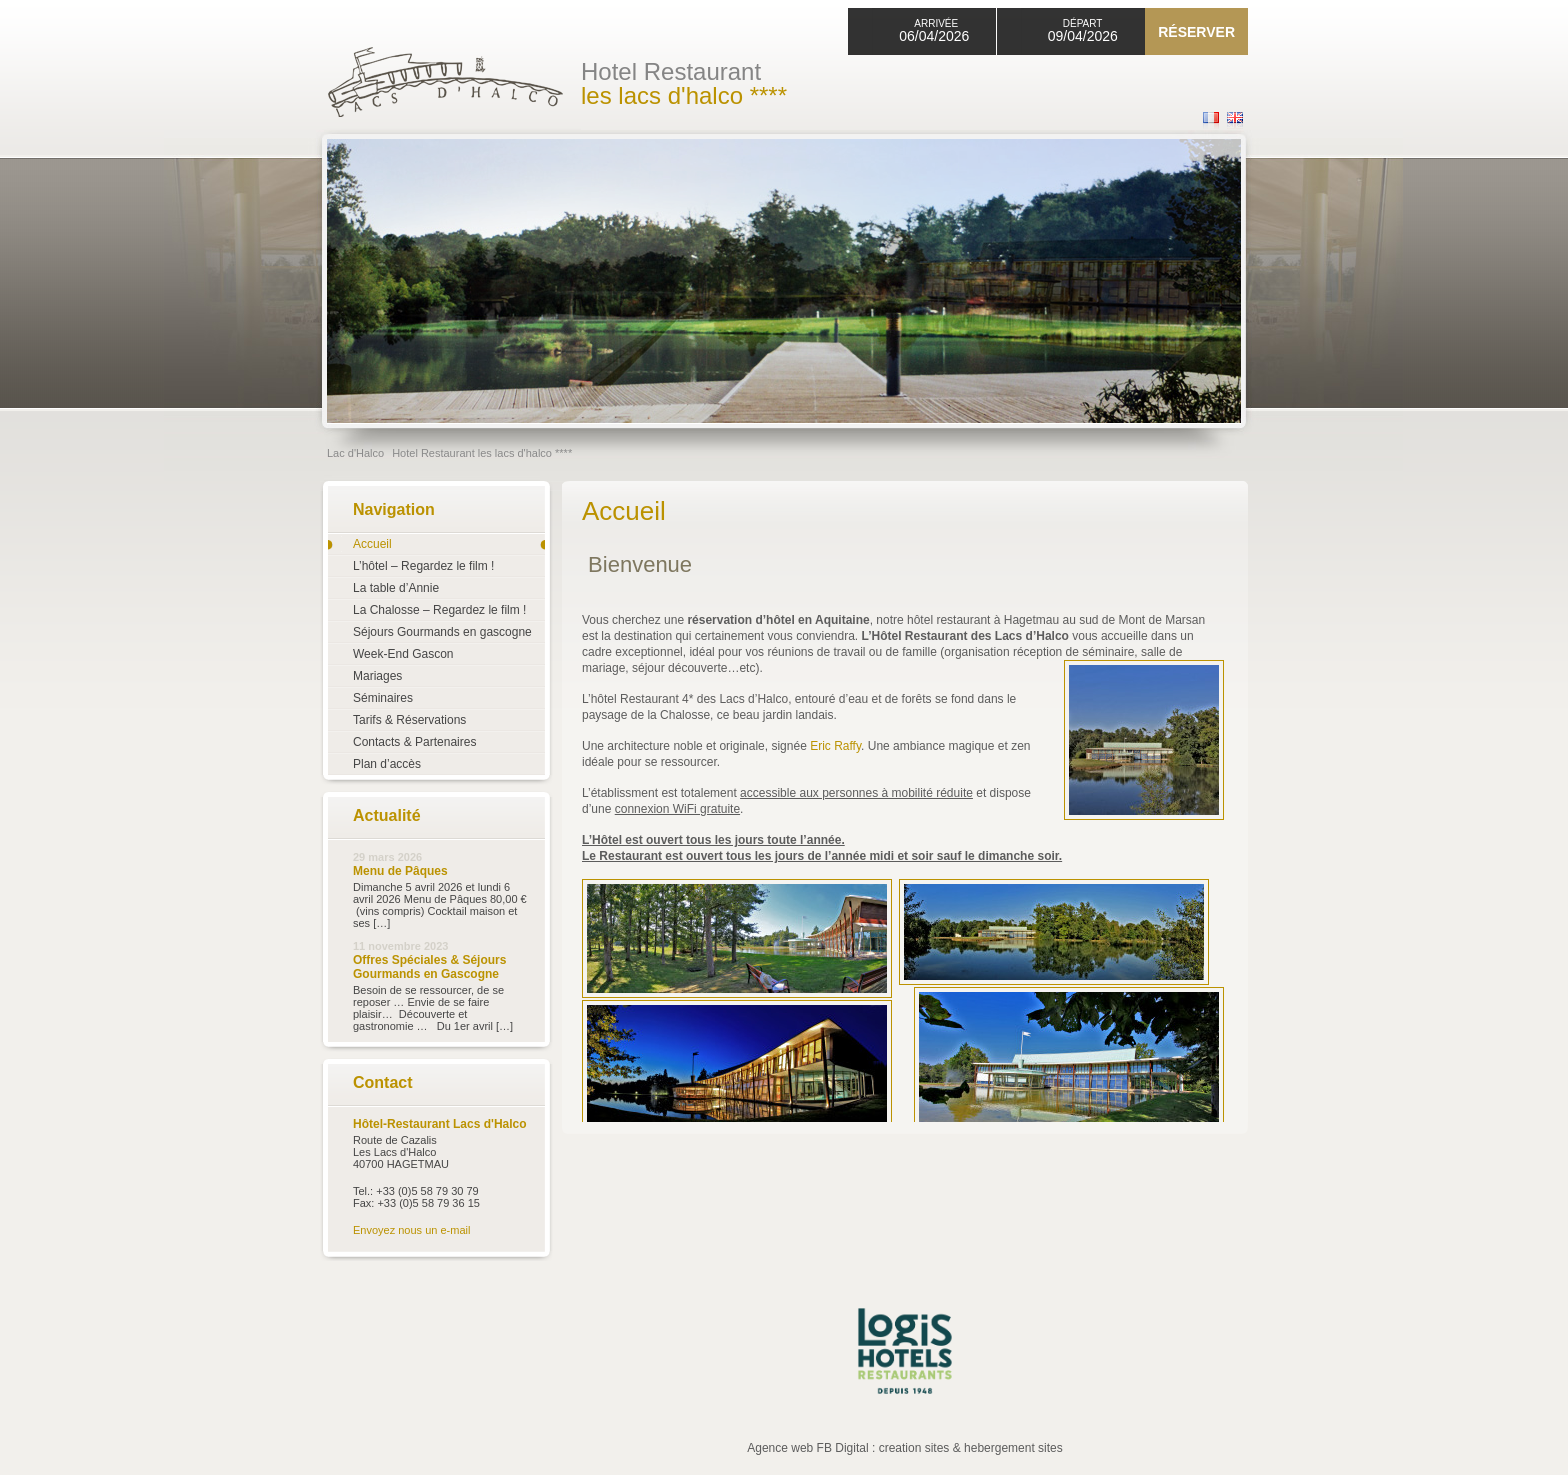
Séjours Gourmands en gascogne (442, 632)
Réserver (1196, 32)
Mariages (377, 676)
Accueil (372, 544)
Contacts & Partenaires (414, 742)
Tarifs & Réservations (409, 720)
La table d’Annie (396, 588)
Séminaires (383, 698)
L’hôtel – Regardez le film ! (423, 566)
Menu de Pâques (400, 871)
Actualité (387, 815)
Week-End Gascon (403, 654)
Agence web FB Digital (807, 1448)
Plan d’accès (387, 764)
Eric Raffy (835, 746)
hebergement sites (1013, 1448)
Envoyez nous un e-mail (411, 1230)
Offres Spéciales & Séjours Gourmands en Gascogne (429, 967)
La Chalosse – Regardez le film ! (439, 610)
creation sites (914, 1448)
